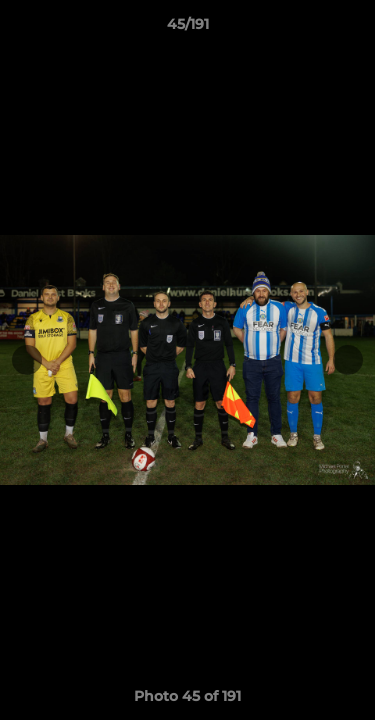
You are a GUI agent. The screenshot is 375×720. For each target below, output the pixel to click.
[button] (351, 29)
